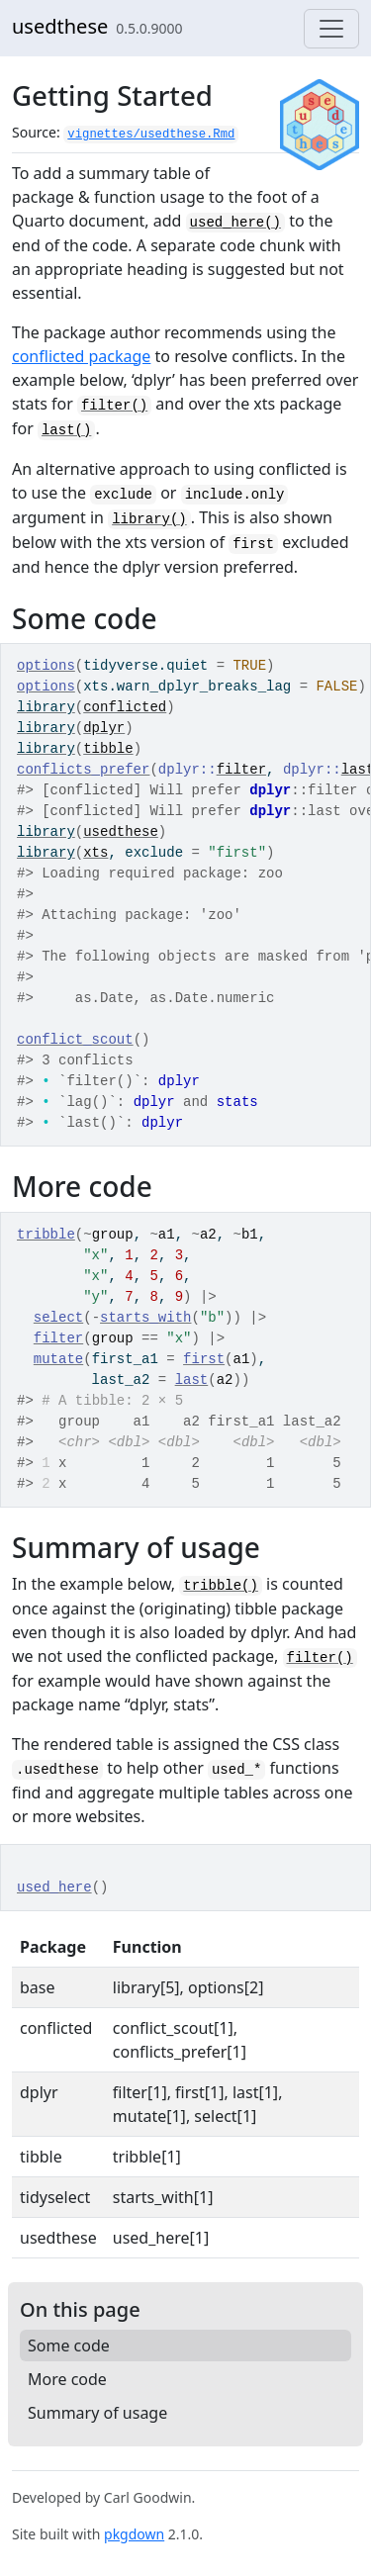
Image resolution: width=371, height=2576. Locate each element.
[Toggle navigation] (331, 28)
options (46, 666)
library (46, 707)
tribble (46, 1234)
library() (149, 519)
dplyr (104, 728)
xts (95, 853)
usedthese (60, 26)
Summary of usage (97, 2413)
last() (66, 430)
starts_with (145, 1318)
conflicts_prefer (83, 770)
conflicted (124, 707)
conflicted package (81, 356)
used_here (54, 1887)
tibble (108, 749)
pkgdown (134, 2534)
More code (67, 2379)
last (192, 1380)
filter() (114, 406)
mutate (58, 1359)
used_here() (235, 222)
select (58, 1318)
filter (241, 770)
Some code (69, 2345)
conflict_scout (75, 1040)
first (204, 1359)
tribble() (220, 1586)
